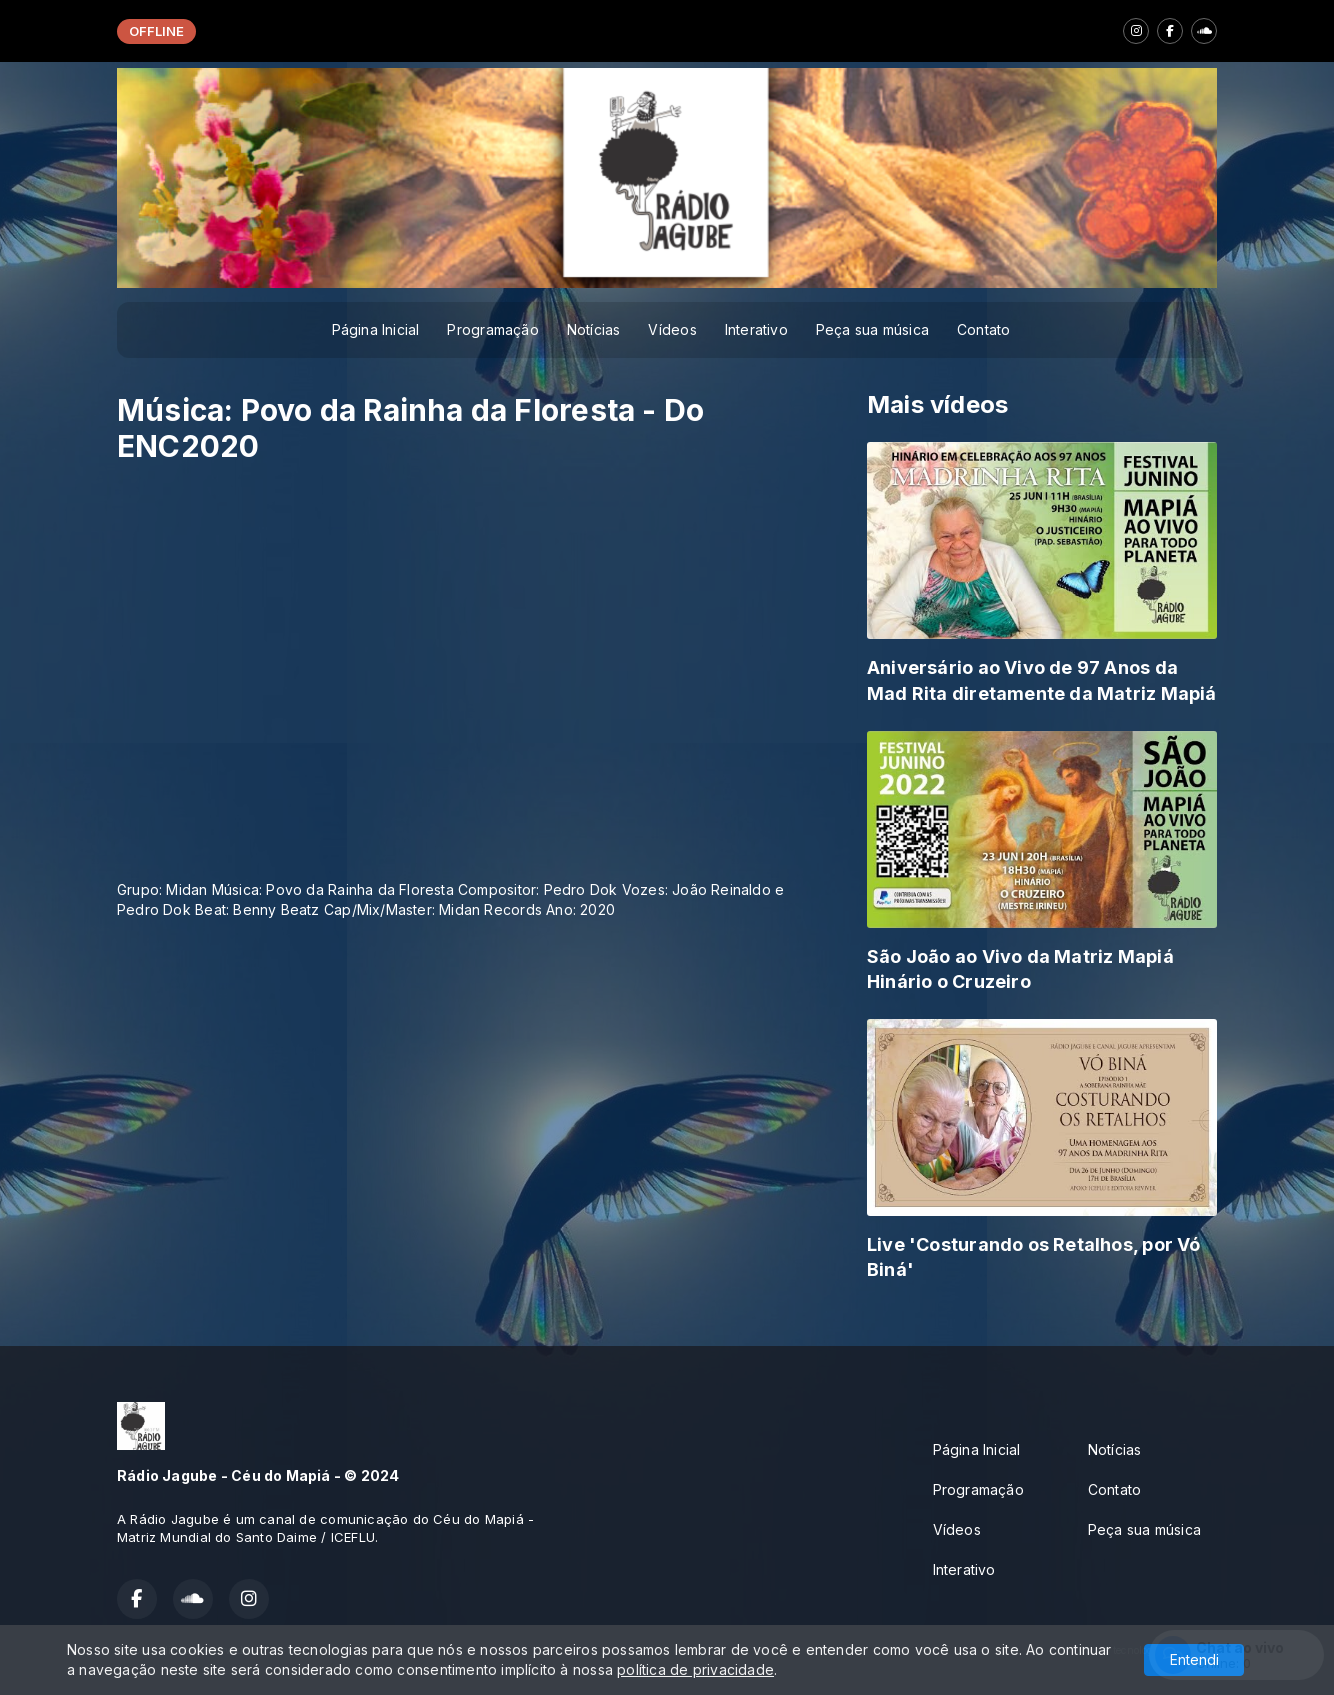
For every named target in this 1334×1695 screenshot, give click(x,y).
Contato (983, 329)
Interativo (756, 329)
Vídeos (672, 329)
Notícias (594, 329)
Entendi (1194, 1659)
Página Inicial (376, 329)
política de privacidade (695, 1669)
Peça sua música (872, 329)
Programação (492, 329)
